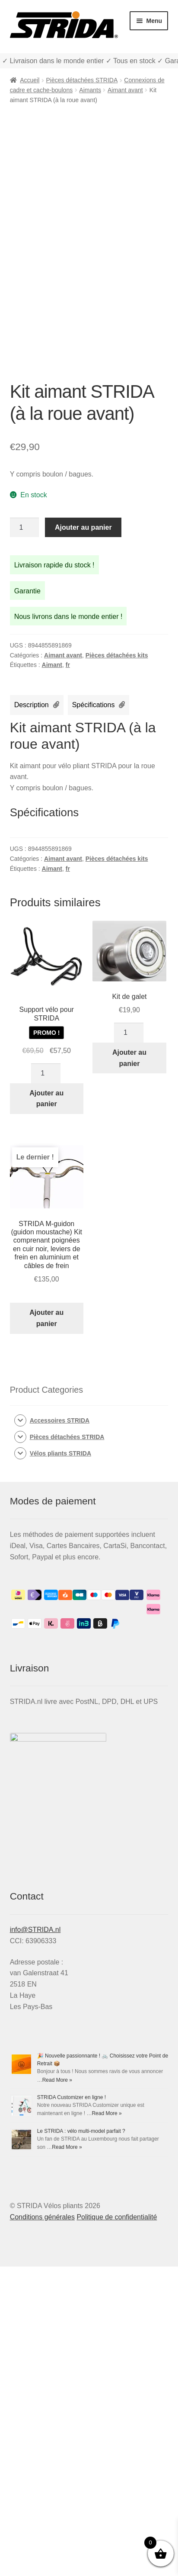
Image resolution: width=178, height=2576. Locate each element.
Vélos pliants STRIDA (60, 1453)
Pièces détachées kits (117, 655)
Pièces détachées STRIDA (82, 80)
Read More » (30, 2317)
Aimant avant (125, 90)
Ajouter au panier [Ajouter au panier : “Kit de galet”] (129, 1058)
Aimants (90, 90)
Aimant (52, 664)
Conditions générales (42, 2526)
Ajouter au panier (83, 527)
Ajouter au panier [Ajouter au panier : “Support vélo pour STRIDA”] (46, 1098)
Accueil (29, 80)
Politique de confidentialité (116, 2526)
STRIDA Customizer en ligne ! (44, 2301)
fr (68, 664)
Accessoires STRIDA (60, 1420)
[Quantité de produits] (24, 528)
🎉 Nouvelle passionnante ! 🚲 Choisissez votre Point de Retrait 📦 (88, 2162)
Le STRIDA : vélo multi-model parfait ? (54, 2441)
